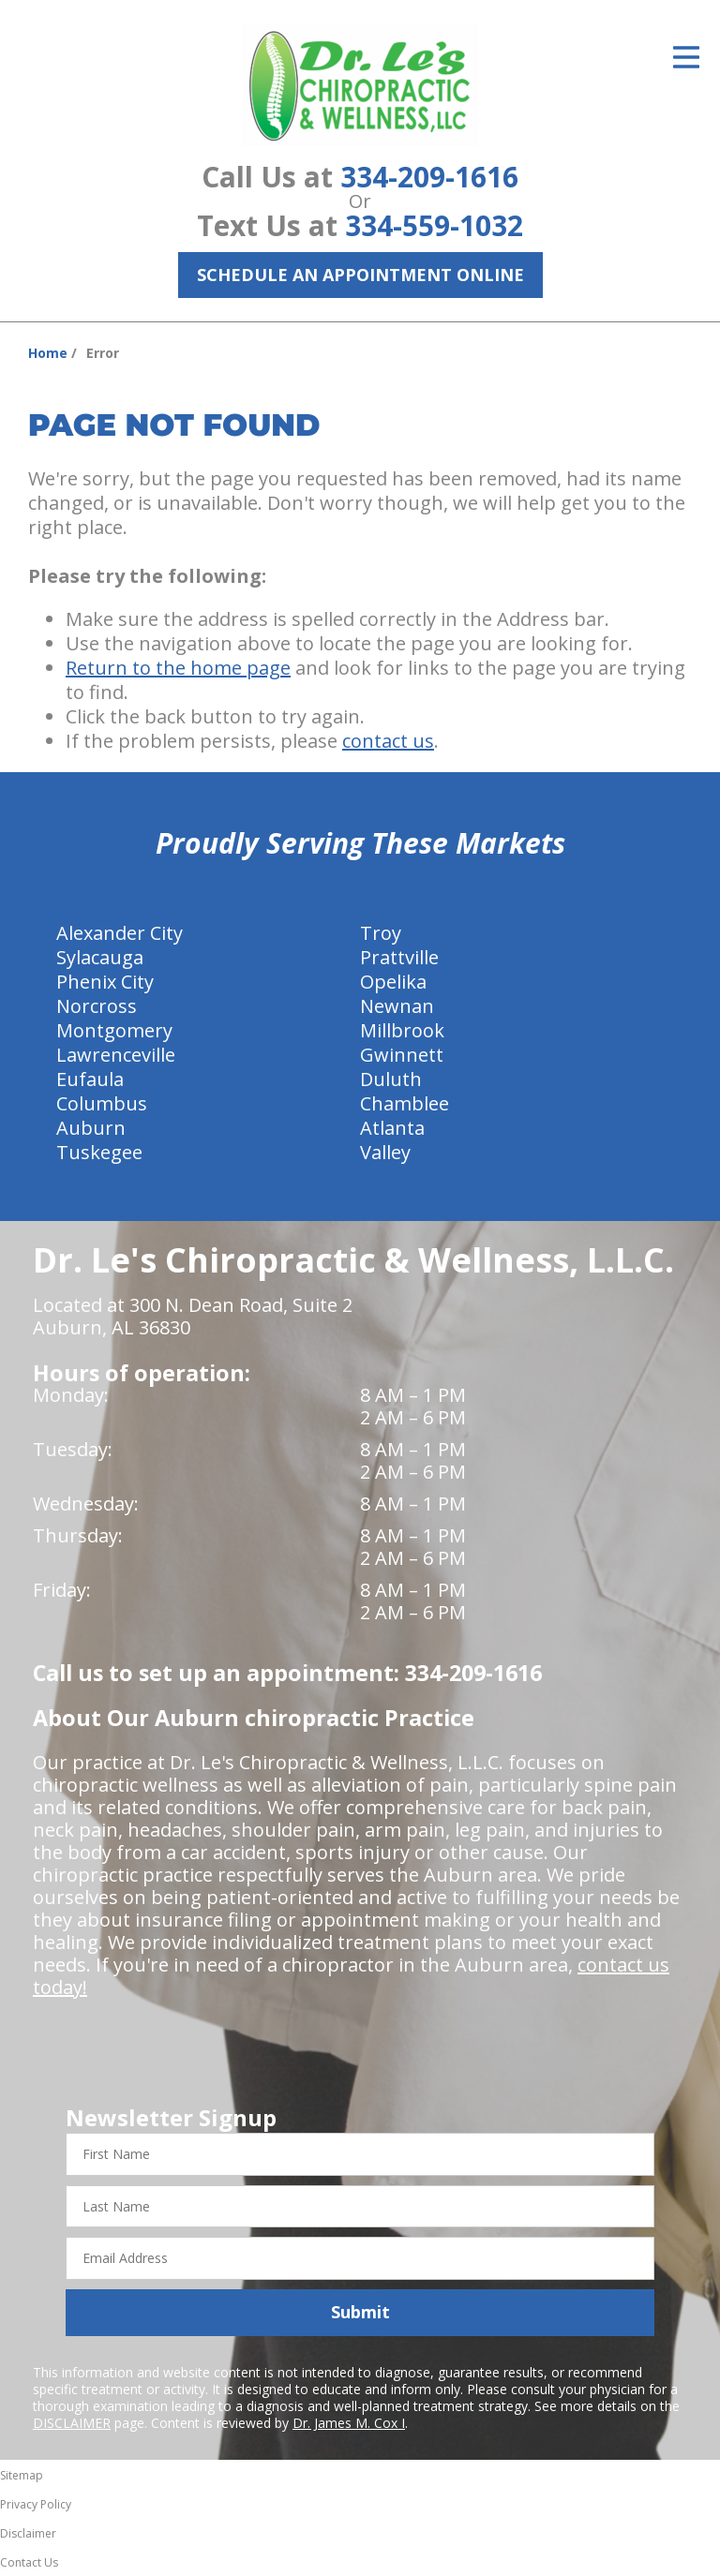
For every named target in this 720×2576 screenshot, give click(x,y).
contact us (388, 740)
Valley (385, 1152)
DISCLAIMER (72, 2423)
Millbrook (402, 1030)
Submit (360, 2312)
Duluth (391, 1079)
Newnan (397, 1006)
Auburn (91, 1127)
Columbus (101, 1103)
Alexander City (119, 933)
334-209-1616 (429, 176)
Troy (380, 933)
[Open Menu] (686, 57)
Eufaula (90, 1079)
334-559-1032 (434, 225)
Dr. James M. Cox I (348, 2423)
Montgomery (114, 1030)
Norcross (96, 1006)
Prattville (399, 957)
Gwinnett (401, 1054)
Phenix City (105, 981)
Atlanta (392, 1127)
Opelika (393, 981)
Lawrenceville (115, 1054)
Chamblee (404, 1103)
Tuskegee (99, 1152)
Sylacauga (99, 957)
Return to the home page (178, 667)
